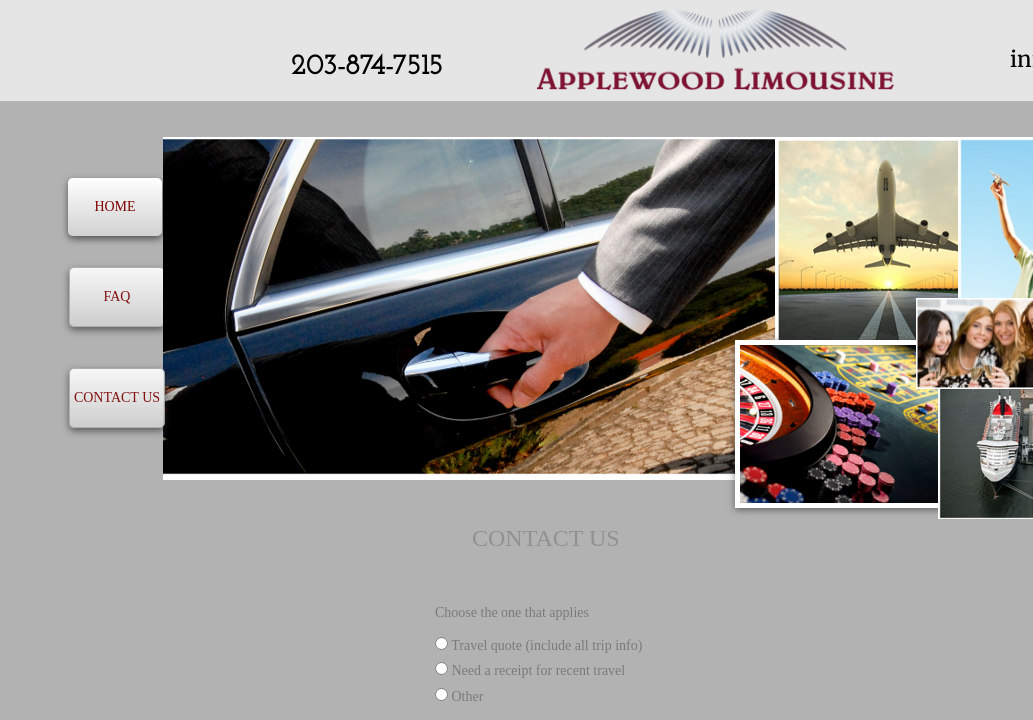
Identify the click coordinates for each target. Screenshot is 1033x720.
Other (459, 696)
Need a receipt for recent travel (530, 670)
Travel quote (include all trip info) (538, 645)
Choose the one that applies (512, 612)
